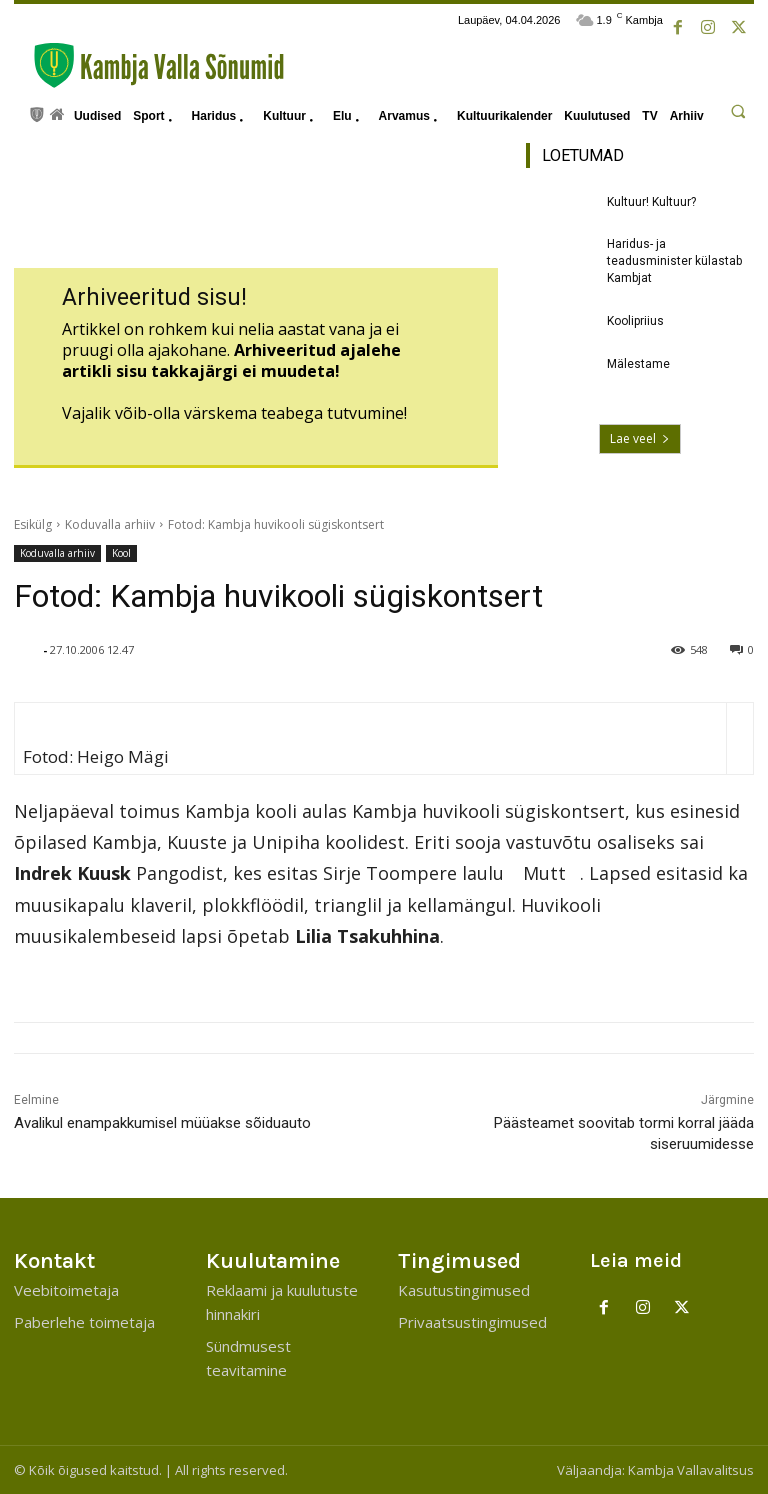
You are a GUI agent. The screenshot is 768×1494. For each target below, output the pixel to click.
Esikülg (33, 524)
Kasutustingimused (464, 1290)
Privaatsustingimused (472, 1322)
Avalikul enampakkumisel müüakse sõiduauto (162, 1123)
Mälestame (638, 364)
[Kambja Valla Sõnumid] (149, 65)
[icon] (36, 112)
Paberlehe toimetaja (84, 1322)
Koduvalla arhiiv (110, 524)
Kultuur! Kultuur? (651, 202)
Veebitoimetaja (66, 1290)
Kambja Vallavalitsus (691, 1470)
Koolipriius (635, 321)
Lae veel (640, 438)
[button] (738, 111)
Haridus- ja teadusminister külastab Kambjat (674, 261)
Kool (121, 553)
